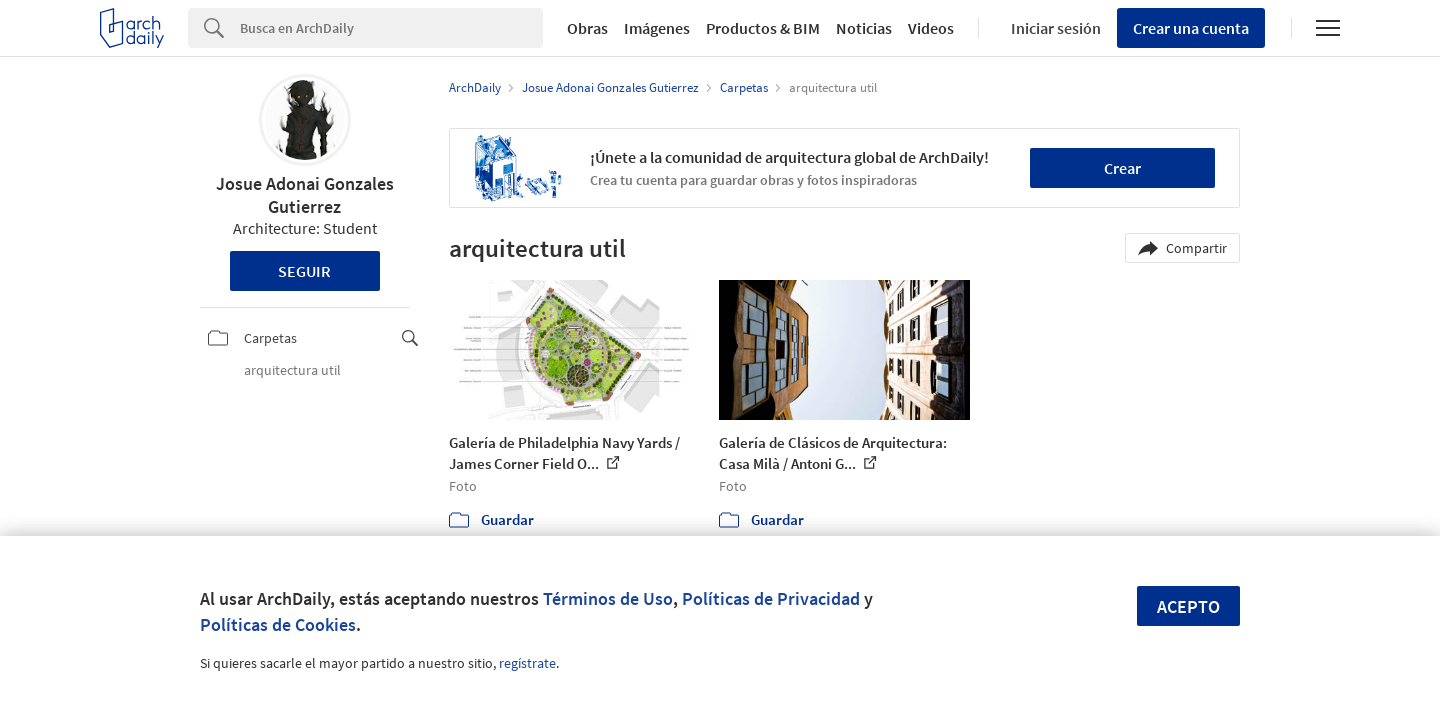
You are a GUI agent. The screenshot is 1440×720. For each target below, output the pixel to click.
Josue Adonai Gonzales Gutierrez (305, 195)
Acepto (1188, 606)
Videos (931, 28)
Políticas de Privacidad (771, 598)
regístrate (527, 663)
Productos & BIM (763, 28)
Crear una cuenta (1191, 28)
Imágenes (657, 28)
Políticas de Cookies (278, 624)
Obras (587, 28)
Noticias (864, 28)
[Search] (391, 28)
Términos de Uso (608, 598)
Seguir (304, 271)
